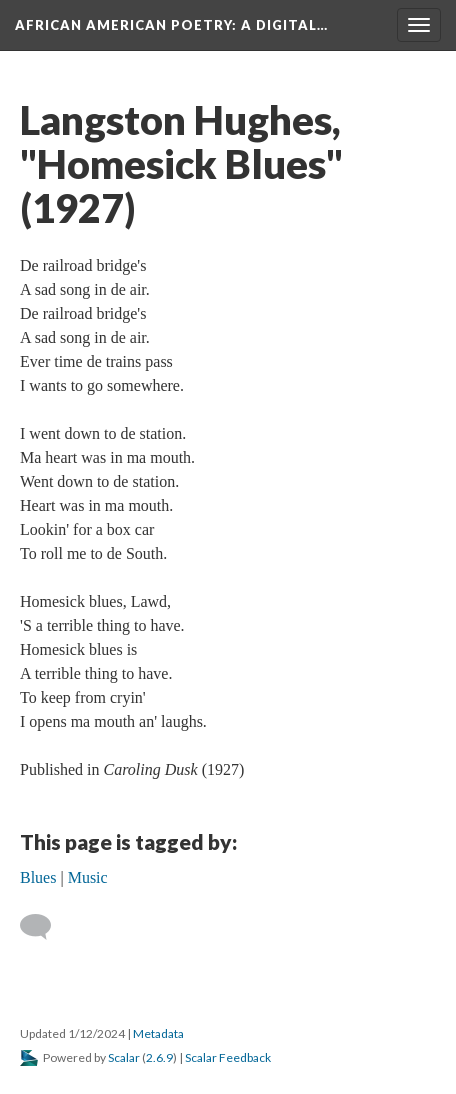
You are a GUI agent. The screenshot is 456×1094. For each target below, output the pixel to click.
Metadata (158, 1033)
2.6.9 (159, 1057)
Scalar (124, 1057)
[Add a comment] (44, 927)
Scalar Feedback (228, 1057)
